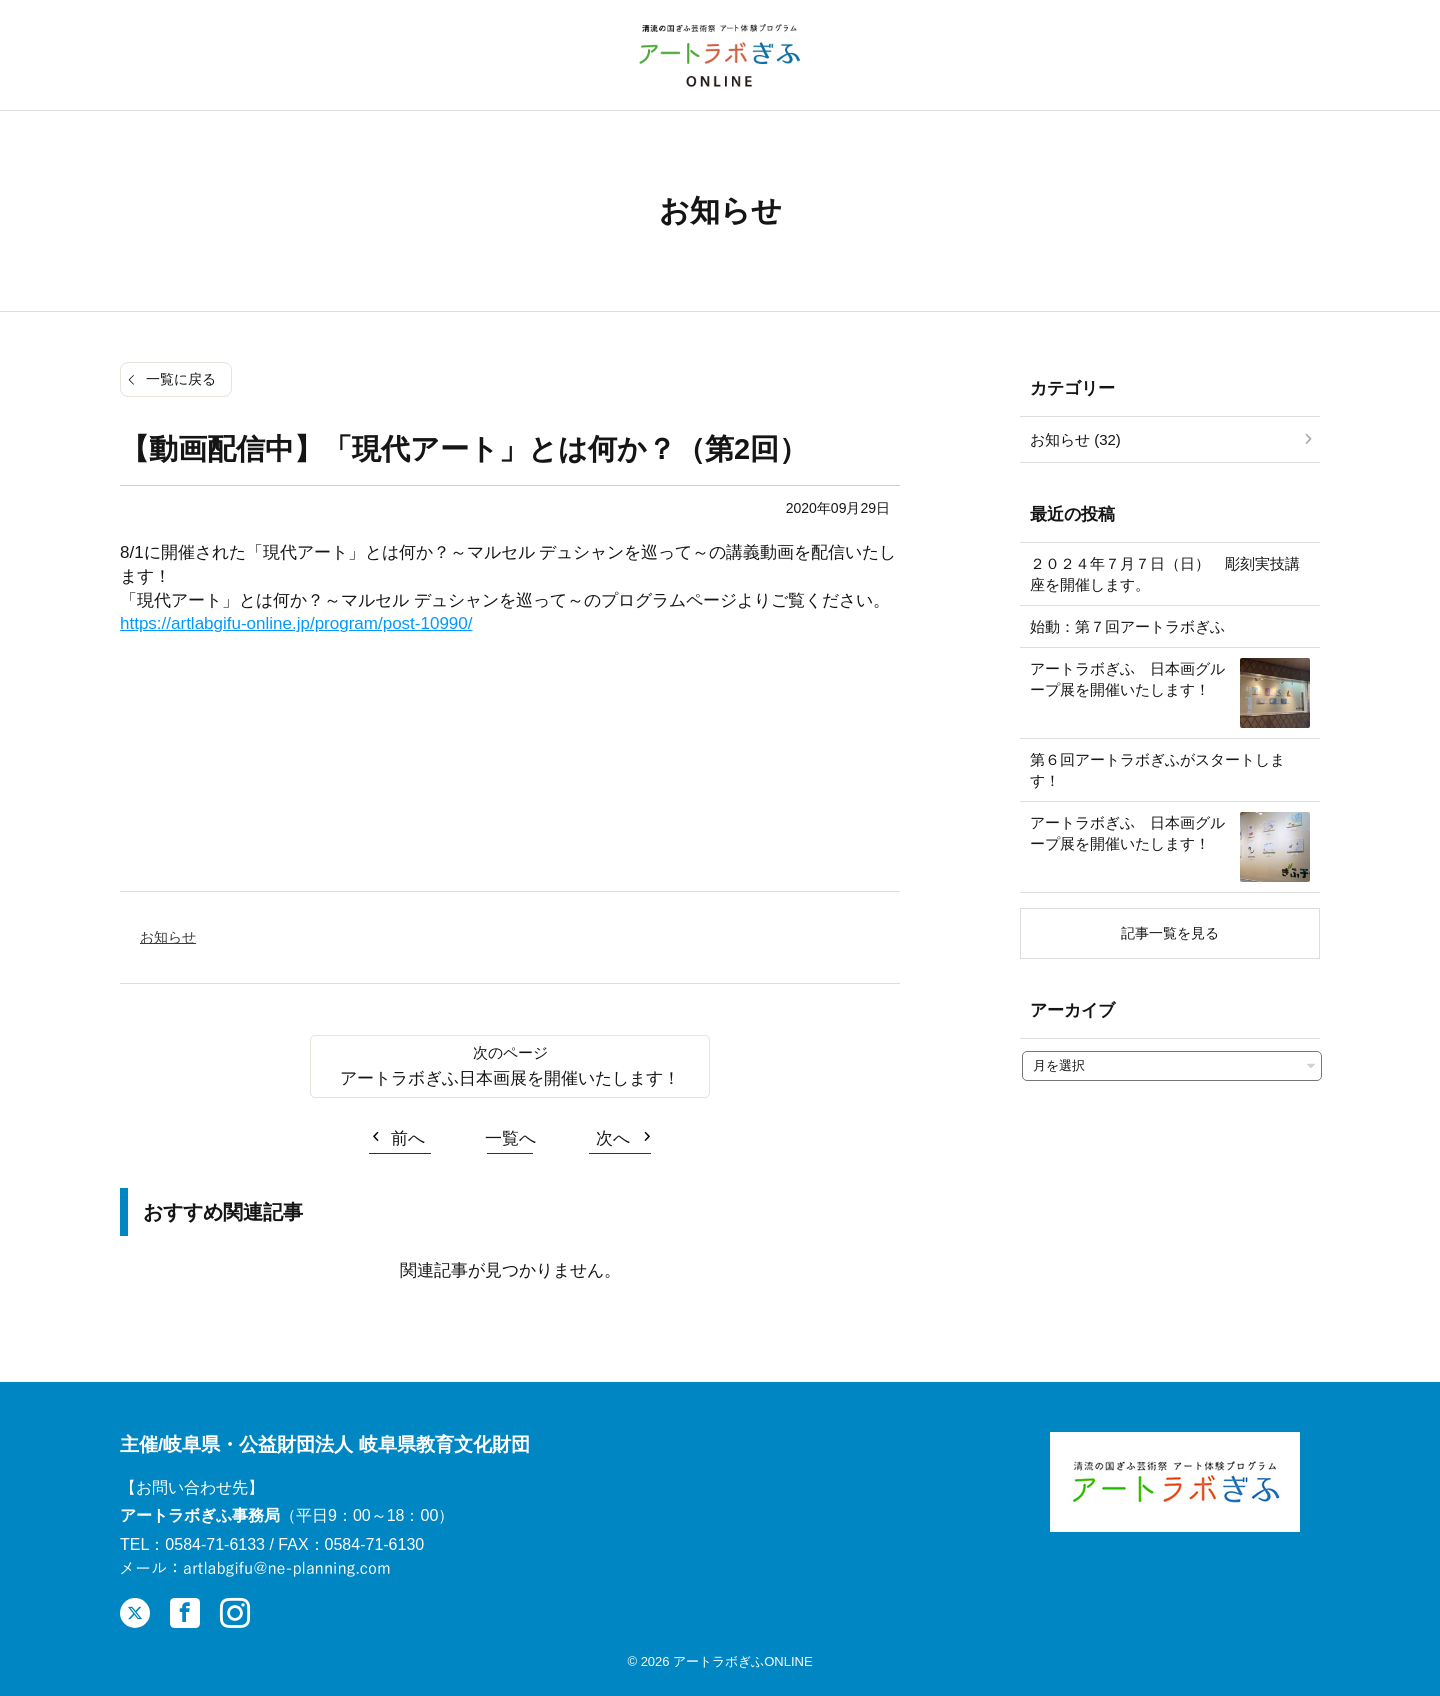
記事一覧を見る (1170, 933)
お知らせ (168, 937)
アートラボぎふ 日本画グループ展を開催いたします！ (1127, 679)
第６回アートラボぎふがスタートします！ (1157, 770)
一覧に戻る (181, 379)
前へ (408, 1138)
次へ (613, 1138)
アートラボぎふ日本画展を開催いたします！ (510, 1078)
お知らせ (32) (1075, 439)
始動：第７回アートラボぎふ (1127, 626)
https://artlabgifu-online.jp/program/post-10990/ (296, 623)
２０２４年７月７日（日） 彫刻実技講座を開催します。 (1165, 574)
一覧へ (510, 1138)
